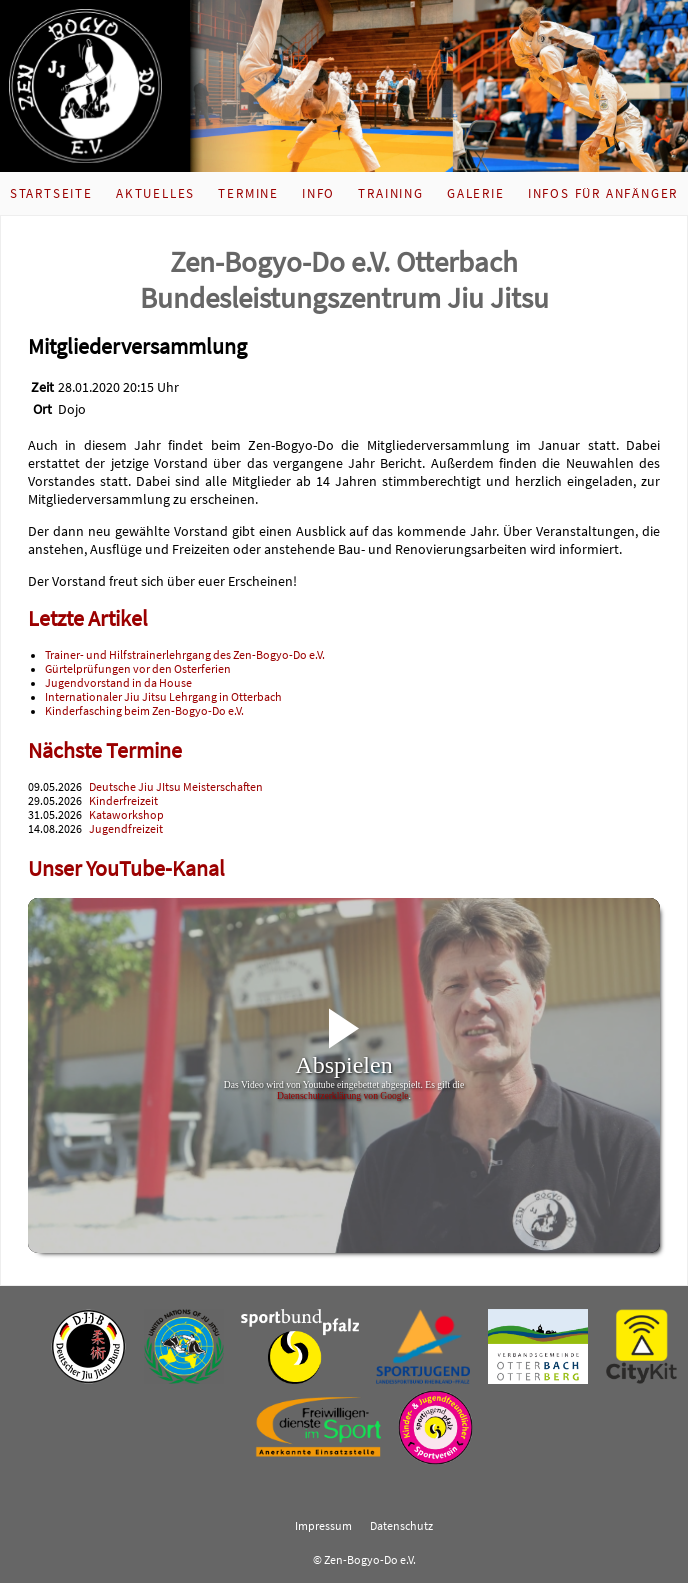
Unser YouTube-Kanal (126, 868)
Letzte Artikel (88, 618)
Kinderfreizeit (123, 801)
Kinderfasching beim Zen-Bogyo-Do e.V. (144, 711)
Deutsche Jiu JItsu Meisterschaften (176, 787)
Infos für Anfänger (603, 193)
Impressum (323, 1526)
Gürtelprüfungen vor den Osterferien (138, 669)
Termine (248, 193)
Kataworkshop (126, 815)
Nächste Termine (105, 750)
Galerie (476, 193)
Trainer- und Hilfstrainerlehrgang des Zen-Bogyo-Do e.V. (185, 655)
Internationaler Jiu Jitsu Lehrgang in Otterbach (163, 697)
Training (390, 193)
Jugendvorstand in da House (118, 683)
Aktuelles (155, 193)
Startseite (51, 193)
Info (318, 193)
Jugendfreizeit (126, 829)
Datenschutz (401, 1526)
